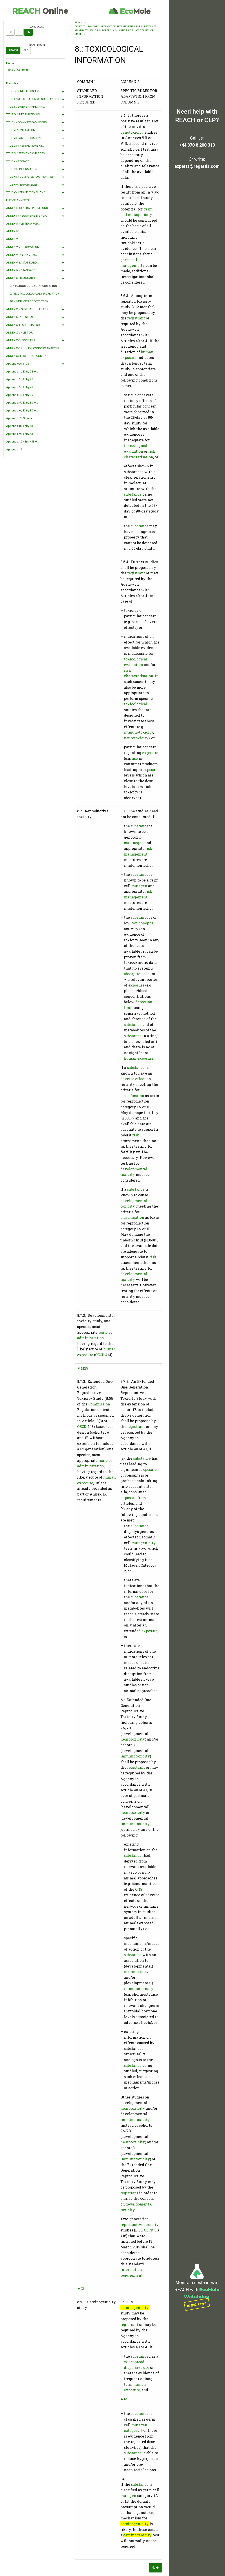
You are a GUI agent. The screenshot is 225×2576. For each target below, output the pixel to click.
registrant (136, 318)
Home (10, 63)
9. (155, 2568)
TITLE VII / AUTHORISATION (23, 138)
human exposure (138, 1058)
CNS (138, 1889)
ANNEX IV (12, 231)
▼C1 (80, 2288)
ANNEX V (12, 239)
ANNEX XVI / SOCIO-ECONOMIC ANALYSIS (32, 348)
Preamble (12, 83)
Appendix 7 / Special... (20, 418)
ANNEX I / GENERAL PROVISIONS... (28, 208)
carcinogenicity (134, 2307)
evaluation (133, 451)
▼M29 (82, 1368)
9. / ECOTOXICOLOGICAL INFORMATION (35, 293)
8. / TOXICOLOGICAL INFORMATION (33, 286)
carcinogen (134, 842)
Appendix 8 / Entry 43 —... (22, 426)
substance (133, 494)
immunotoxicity (138, 732)
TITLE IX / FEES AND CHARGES (25, 153)
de (19, 32)
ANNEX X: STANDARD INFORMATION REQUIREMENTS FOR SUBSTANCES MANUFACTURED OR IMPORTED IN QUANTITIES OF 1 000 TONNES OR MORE (115, 30)
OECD (99, 1354)
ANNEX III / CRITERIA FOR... (23, 223)
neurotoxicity (136, 738)
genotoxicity (131, 132)
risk (135, 1135)
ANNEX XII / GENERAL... (21, 317)
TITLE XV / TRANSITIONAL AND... (26, 192)
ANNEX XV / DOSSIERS (20, 340)
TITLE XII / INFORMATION (21, 169)
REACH (40, 11)
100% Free (196, 2304)
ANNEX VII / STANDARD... (22, 254)
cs (10, 32)
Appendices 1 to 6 (17, 363)
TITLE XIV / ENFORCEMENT (23, 184)
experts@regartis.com (197, 166)
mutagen (139, 885)
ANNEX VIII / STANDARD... (22, 262)
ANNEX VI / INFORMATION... (23, 247)
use (135, 758)
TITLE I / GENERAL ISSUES (22, 91)
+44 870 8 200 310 (197, 145)
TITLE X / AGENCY (17, 161)
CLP (26, 50)
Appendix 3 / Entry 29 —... (22, 387)
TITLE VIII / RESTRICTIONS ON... (25, 145)
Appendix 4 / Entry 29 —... (22, 394)
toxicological (135, 445)
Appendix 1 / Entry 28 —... (22, 371)
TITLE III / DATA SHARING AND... (26, 106)
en (28, 32)
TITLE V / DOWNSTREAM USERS (26, 122)
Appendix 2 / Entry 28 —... (22, 379)
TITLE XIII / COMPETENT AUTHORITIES (30, 176)
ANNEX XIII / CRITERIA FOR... (24, 324)
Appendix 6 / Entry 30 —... (22, 410)
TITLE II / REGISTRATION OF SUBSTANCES (32, 99)
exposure (150, 752)
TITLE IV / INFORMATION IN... (24, 114)
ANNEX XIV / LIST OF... (20, 332)
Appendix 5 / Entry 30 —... (22, 402)
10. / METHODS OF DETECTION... (30, 301)
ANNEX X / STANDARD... (21, 278)
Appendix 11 (14, 449)
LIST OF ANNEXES (17, 200)
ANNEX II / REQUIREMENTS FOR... (27, 215)
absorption (133, 973)
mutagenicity (143, 1542)
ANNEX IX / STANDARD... (21, 270)
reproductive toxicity (139, 2224)
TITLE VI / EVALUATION (20, 130)
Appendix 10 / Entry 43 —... (22, 441)
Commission (99, 1404)
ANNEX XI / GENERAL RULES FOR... (28, 309)
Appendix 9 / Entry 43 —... (22, 433)
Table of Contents (17, 69)
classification (132, 1095)
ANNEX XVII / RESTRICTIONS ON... (27, 356)
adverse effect (133, 1078)
